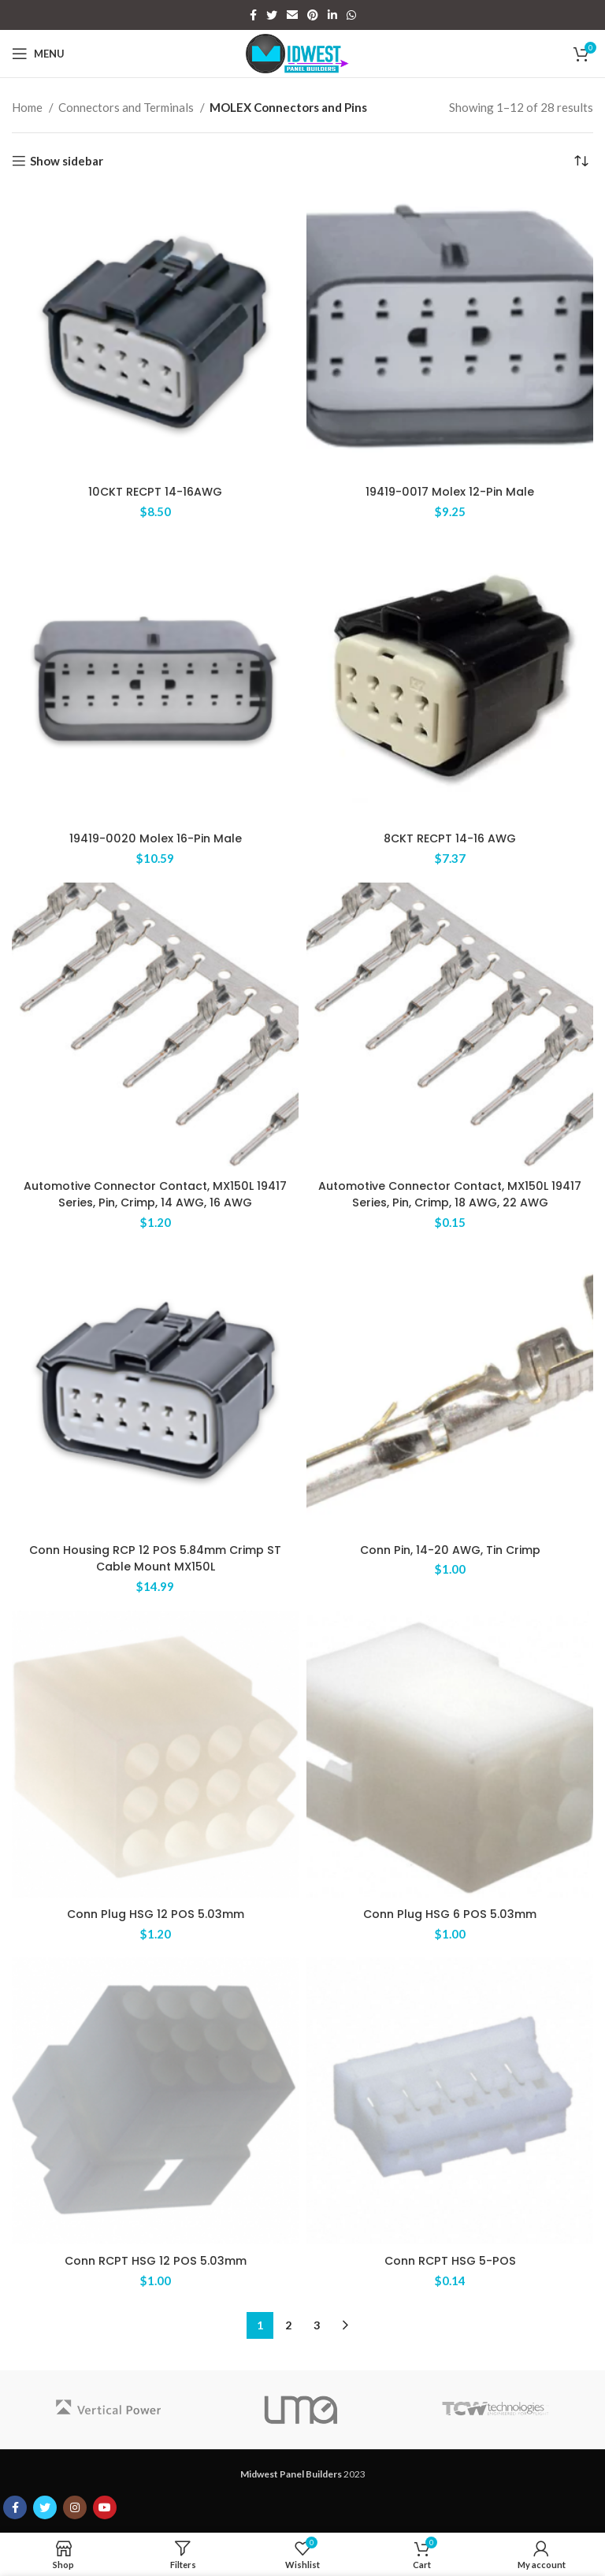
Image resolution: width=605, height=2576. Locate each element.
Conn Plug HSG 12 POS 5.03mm (155, 1909)
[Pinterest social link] (312, 15)
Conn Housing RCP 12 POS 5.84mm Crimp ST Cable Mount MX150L (155, 1555)
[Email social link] (292, 15)
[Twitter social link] (272, 15)
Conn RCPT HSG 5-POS (450, 2256)
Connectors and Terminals (127, 107)
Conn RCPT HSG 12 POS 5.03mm (156, 2256)
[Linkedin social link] (332, 15)
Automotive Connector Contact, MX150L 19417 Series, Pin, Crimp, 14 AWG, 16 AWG (155, 1192)
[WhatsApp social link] (351, 15)
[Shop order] (581, 161)
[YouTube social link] (105, 2502)
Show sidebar (66, 161)
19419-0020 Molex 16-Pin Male (155, 838)
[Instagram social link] (75, 2502)
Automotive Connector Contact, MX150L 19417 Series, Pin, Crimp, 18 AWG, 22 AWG (450, 1192)
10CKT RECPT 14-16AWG (155, 491)
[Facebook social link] (253, 15)
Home (28, 107)
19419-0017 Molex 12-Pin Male (449, 491)
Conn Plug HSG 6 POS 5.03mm (449, 1909)
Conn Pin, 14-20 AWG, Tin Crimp (450, 1547)
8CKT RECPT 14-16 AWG (449, 838)
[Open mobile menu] (38, 53)
